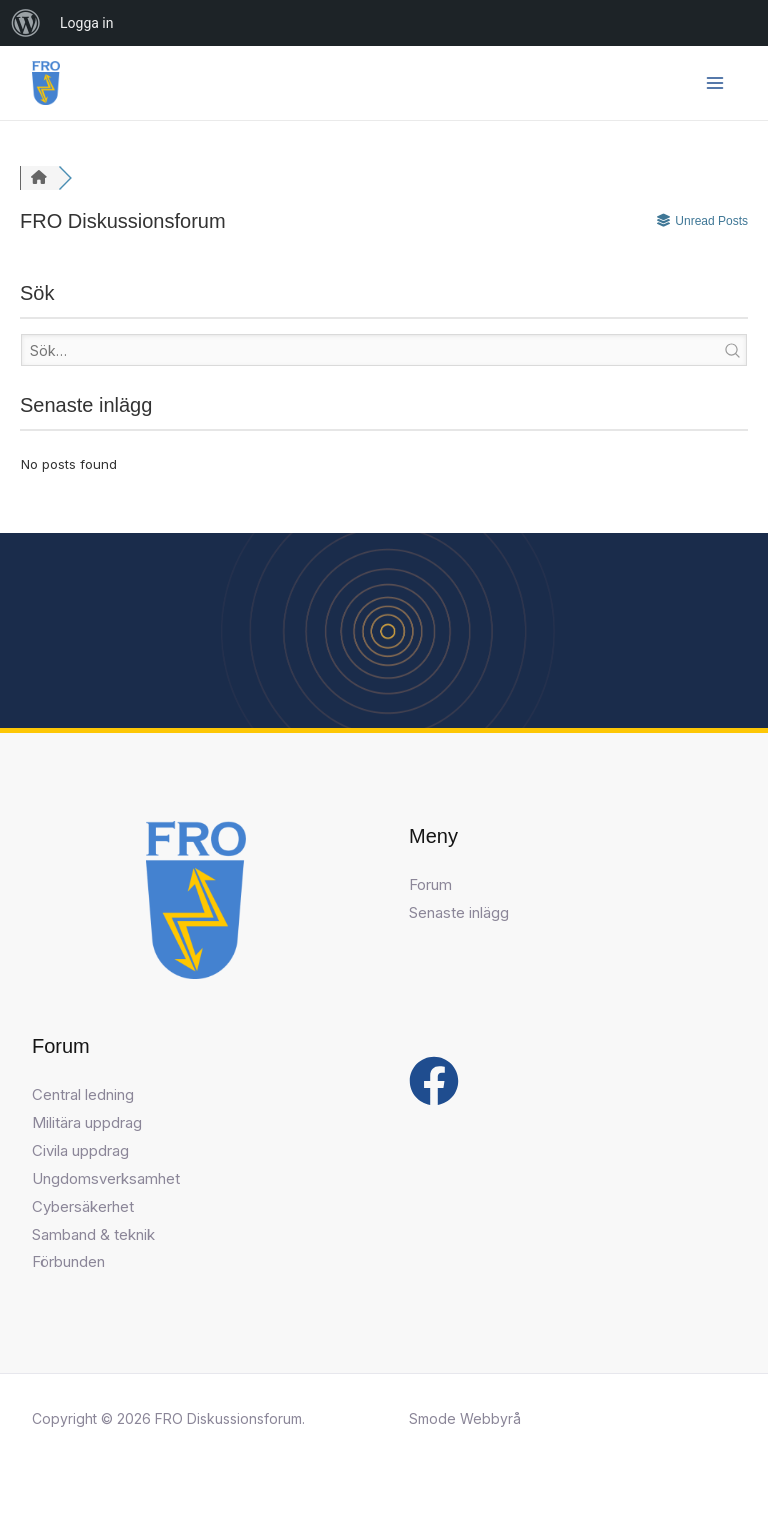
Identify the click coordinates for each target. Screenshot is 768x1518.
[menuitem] (26, 23)
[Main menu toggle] (715, 83)
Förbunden (68, 1261)
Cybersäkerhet (83, 1206)
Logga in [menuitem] (86, 23)
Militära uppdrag (87, 1122)
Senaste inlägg (459, 912)
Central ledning (83, 1094)
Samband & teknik (93, 1234)
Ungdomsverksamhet (106, 1178)
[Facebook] (434, 1081)
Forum (430, 884)
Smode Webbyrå (465, 1418)
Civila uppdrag (80, 1150)
